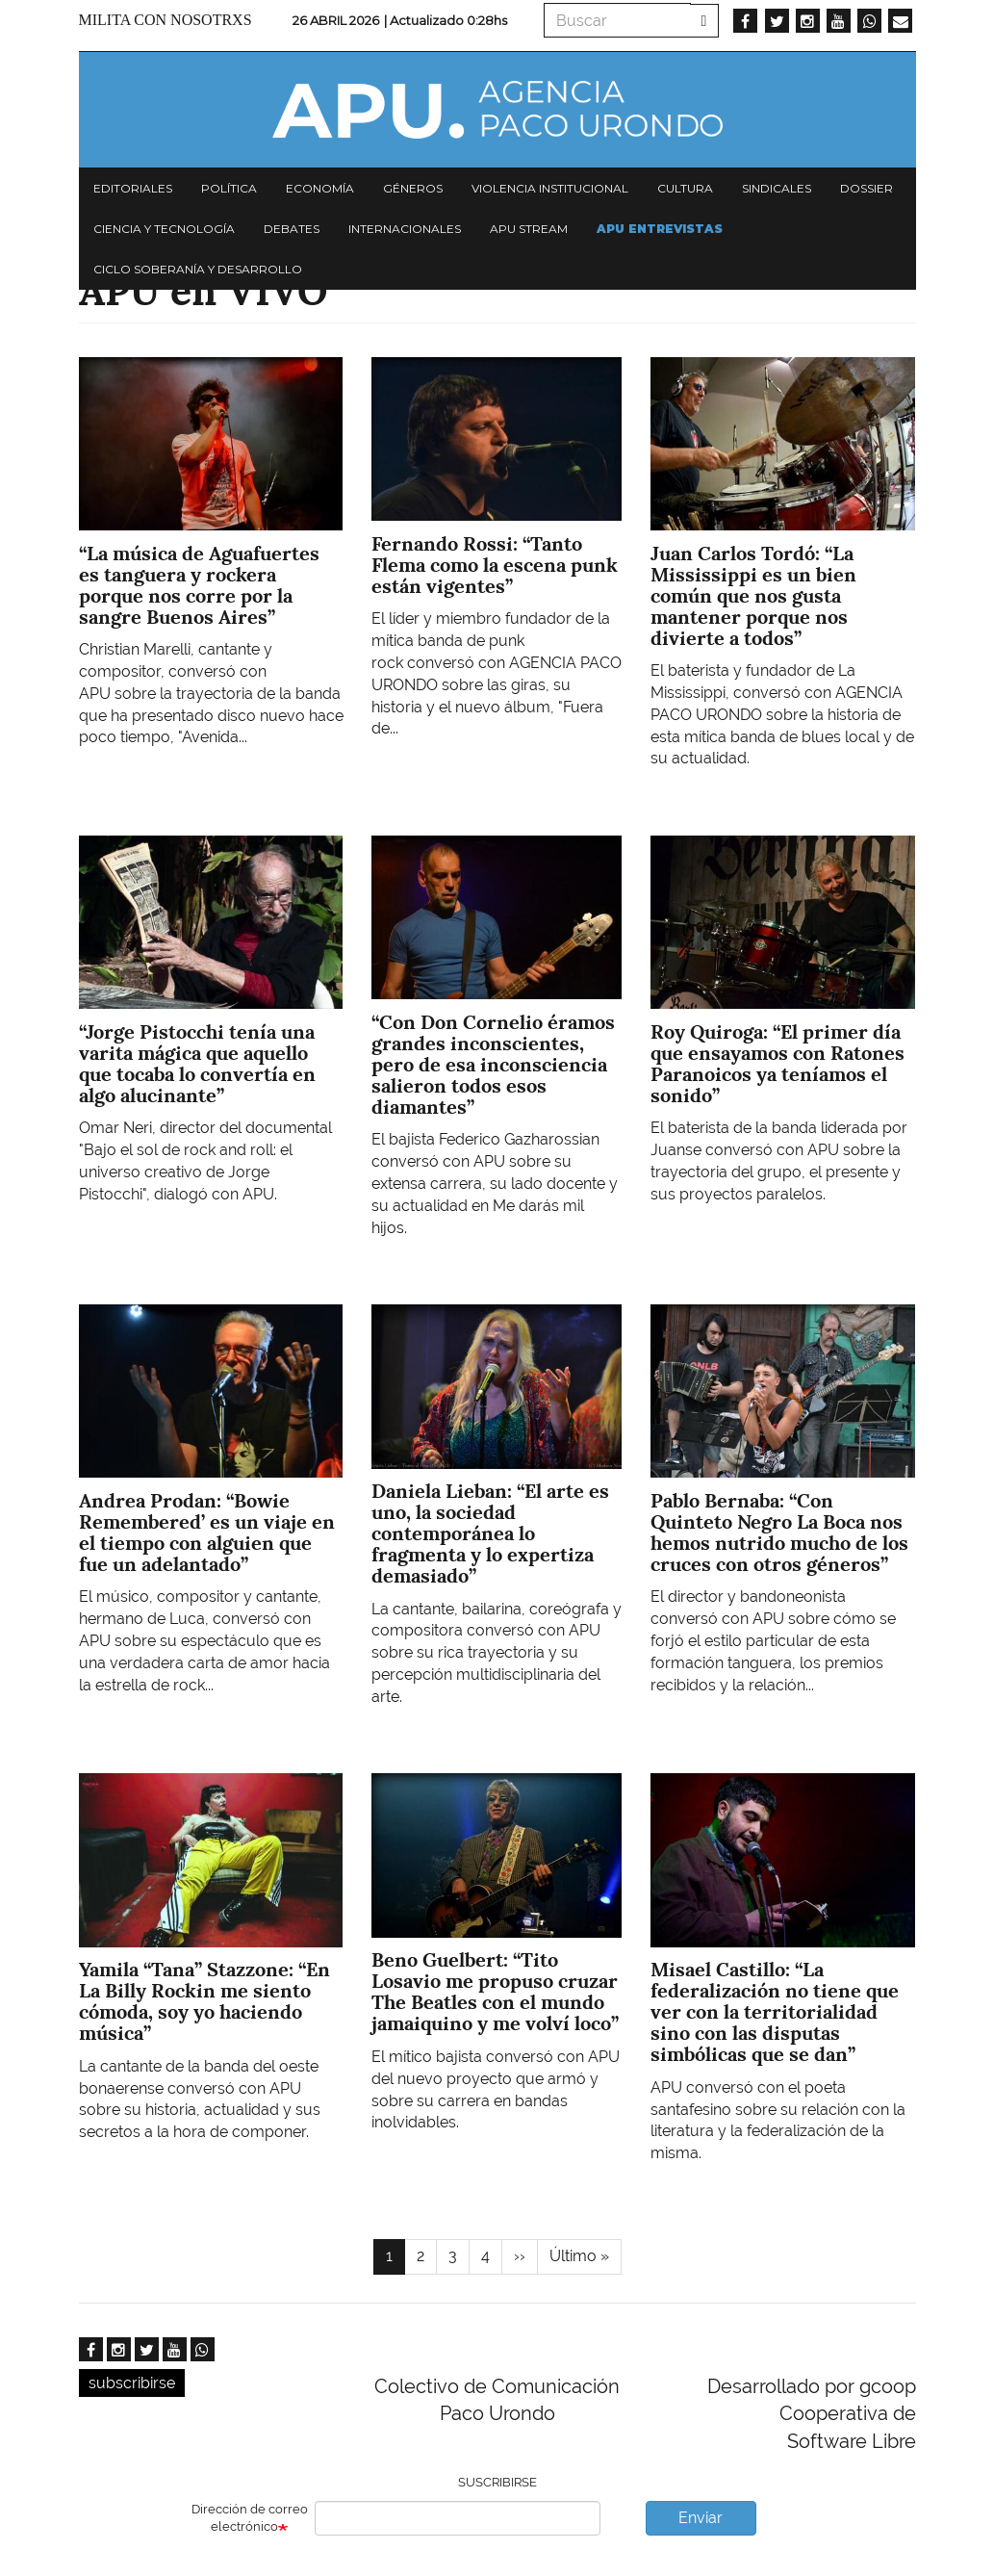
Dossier (866, 188)
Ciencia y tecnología (164, 228)
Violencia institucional (550, 188)
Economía (320, 188)
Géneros (413, 188)
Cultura (685, 188)
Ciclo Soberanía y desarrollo (197, 269)
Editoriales (132, 188)
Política (229, 188)
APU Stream (529, 228)
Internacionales (404, 228)
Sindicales (776, 188)
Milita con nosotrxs (165, 20)
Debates (291, 228)
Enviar (700, 2518)
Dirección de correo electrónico (249, 2518)
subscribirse (132, 2383)
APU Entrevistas (660, 228)
